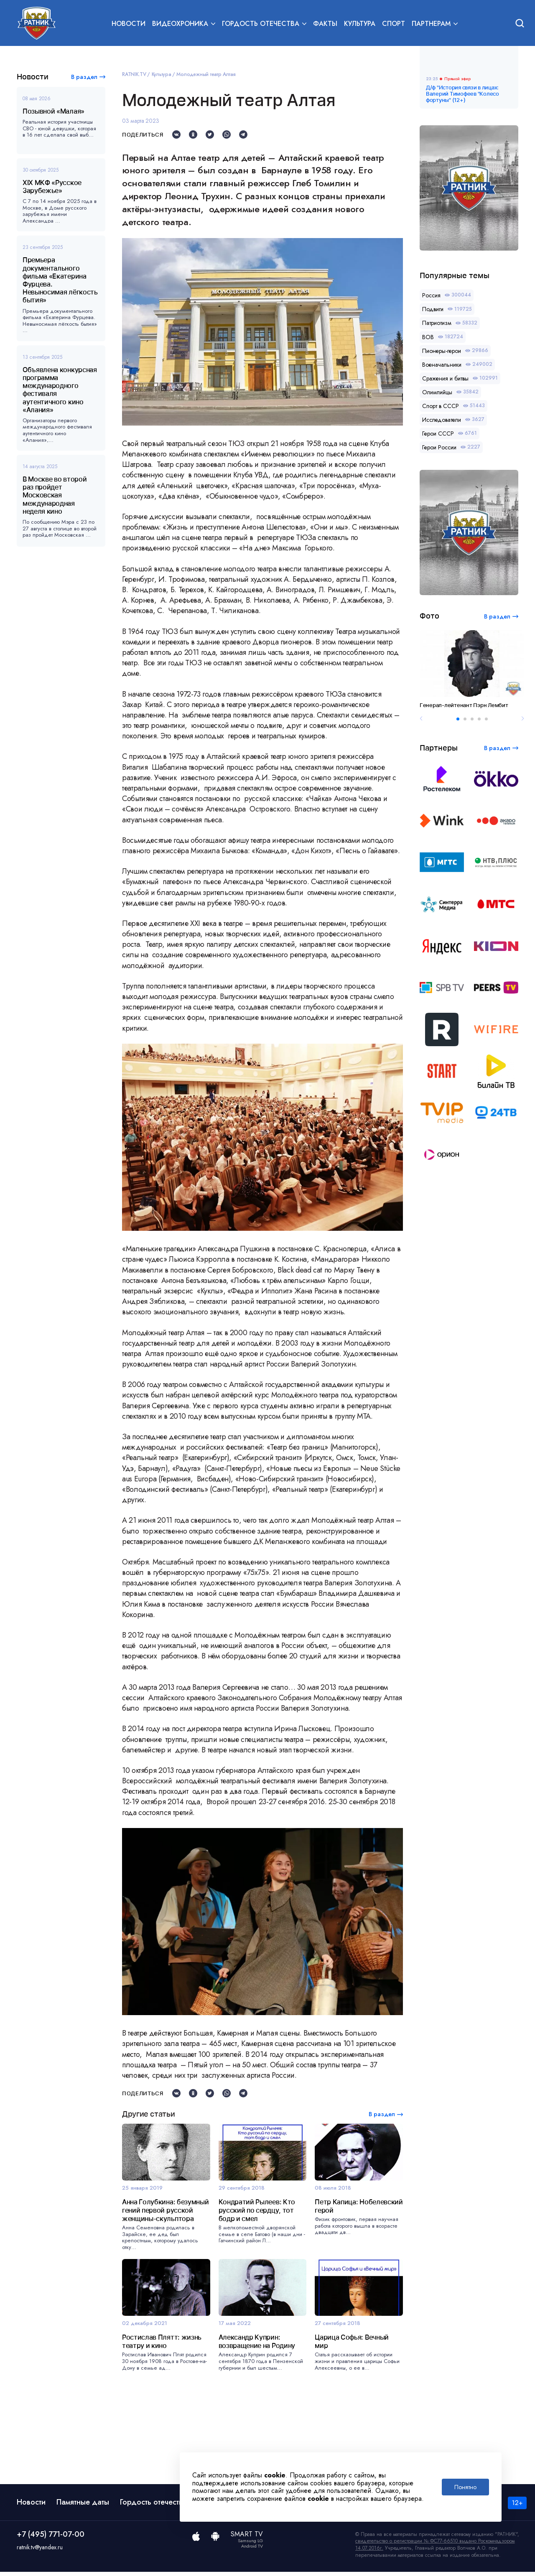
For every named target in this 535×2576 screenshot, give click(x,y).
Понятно (465, 2487)
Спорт (393, 23)
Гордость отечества (153, 2506)
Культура (359, 23)
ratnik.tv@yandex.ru (40, 2551)
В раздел (84, 77)
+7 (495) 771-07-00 (50, 2538)
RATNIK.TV (134, 74)
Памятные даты (82, 2506)
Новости (128, 23)
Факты (325, 23)
